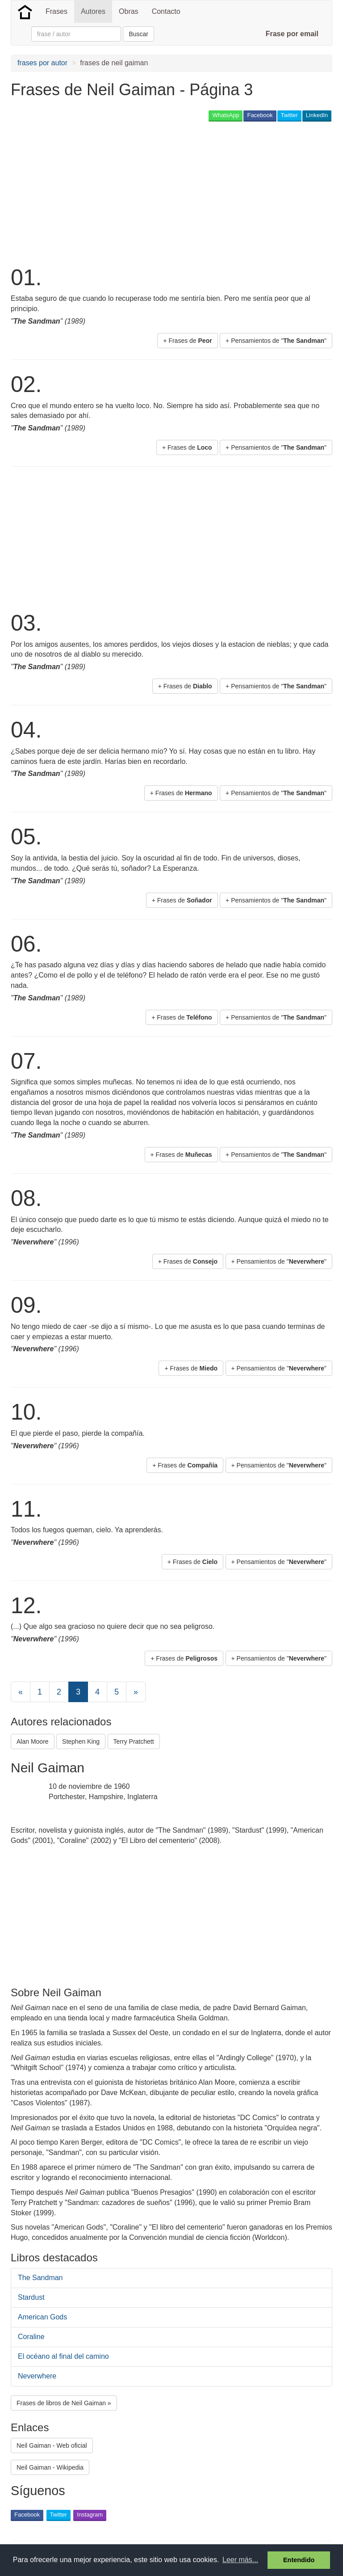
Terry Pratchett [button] (133, 1741)
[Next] (136, 1692)
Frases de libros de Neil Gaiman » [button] (64, 2403)
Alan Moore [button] (33, 1741)
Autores (93, 11)
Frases (56, 11)
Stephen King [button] (81, 1741)
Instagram (90, 2514)
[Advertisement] (115, 192)
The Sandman (40, 2277)
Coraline (31, 2336)
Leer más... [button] (240, 2559)
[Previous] (20, 1692)
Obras (128, 11)
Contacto (166, 11)
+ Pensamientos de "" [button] (276, 340)
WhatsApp (225, 115)
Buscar (138, 34)
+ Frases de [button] (187, 340)
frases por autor (42, 63)
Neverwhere (37, 2376)
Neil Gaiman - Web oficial (52, 2445)
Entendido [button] (298, 2559)
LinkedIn (317, 115)
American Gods (42, 2317)
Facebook (259, 115)
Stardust (31, 2297)
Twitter (289, 115)
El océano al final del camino (63, 2356)
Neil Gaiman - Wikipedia (50, 2467)
